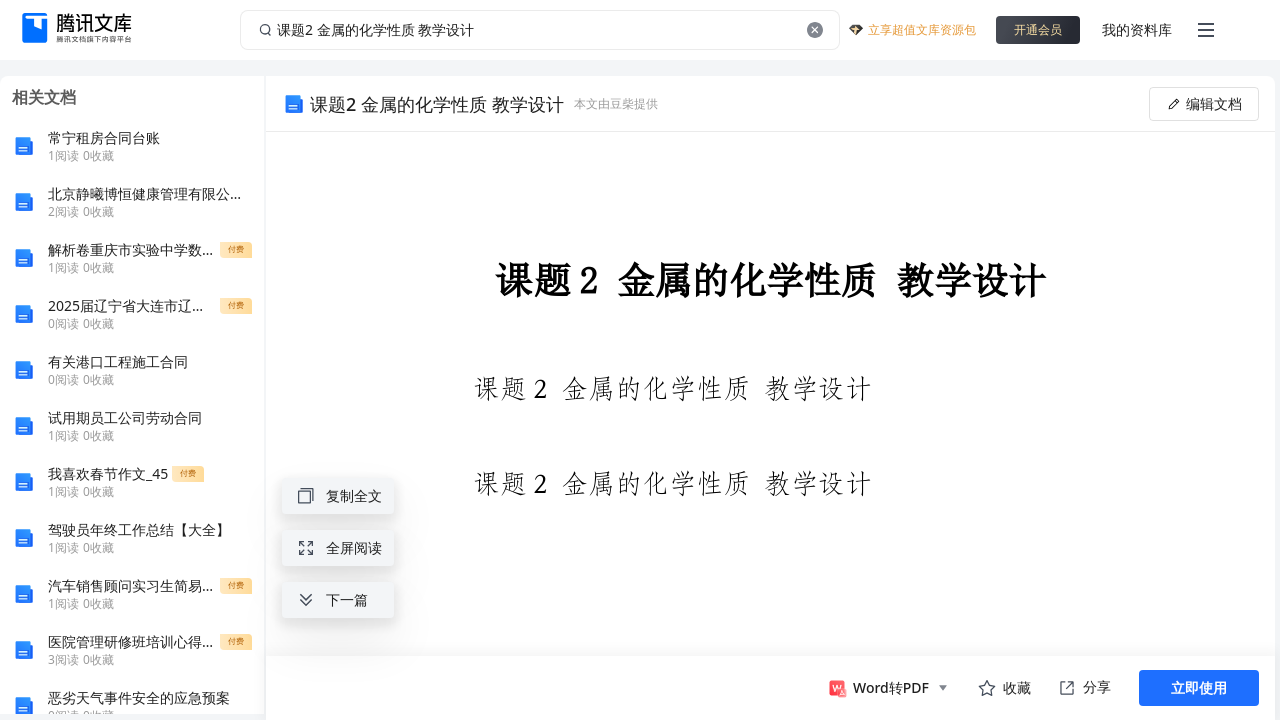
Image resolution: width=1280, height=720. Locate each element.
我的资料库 (1137, 29)
